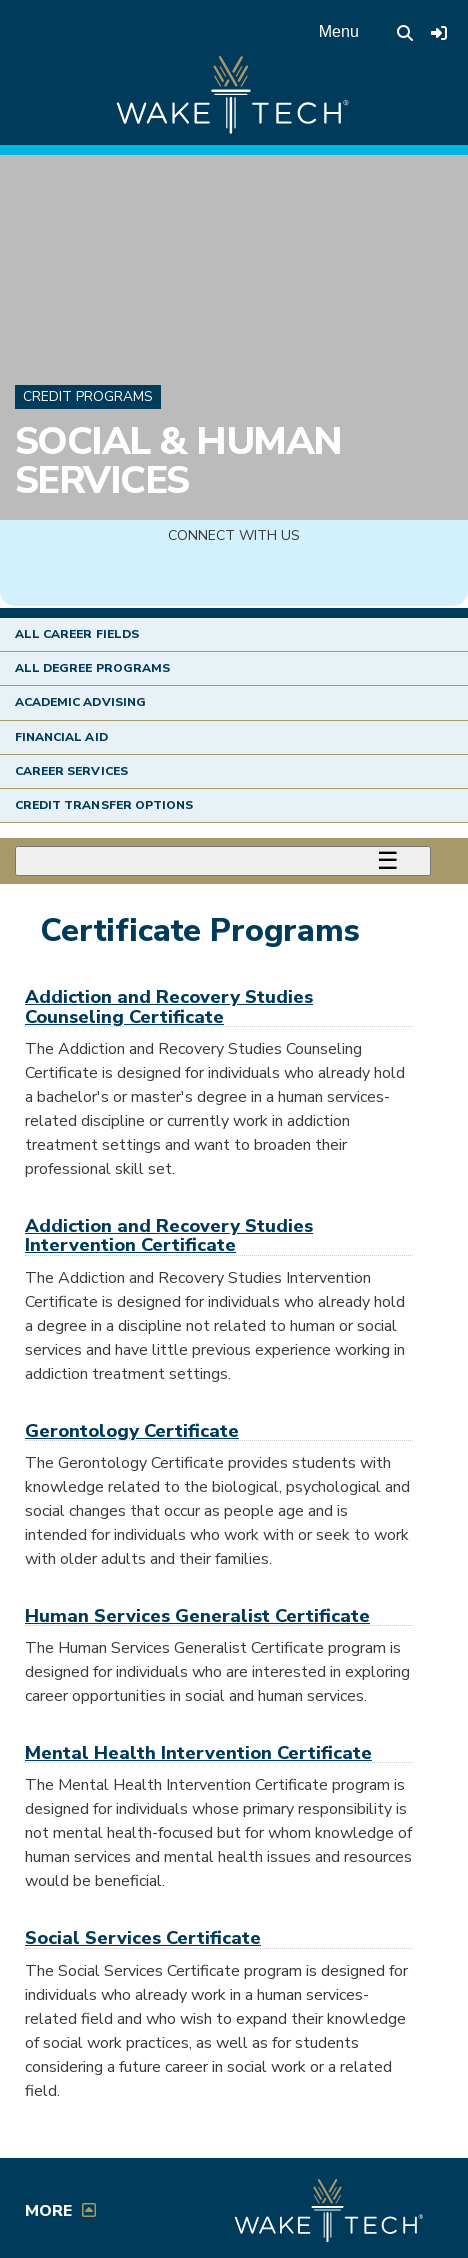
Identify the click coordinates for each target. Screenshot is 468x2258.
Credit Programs (88, 396)
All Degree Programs (92, 668)
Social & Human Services (178, 460)
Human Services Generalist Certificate (197, 1615)
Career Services (71, 771)
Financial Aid (61, 737)
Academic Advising (80, 702)
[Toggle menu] (223, 861)
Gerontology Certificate (132, 1430)
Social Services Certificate (143, 1937)
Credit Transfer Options (104, 805)
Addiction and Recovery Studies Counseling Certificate (169, 1006)
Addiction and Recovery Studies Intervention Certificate (169, 1235)
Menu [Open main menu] (339, 31)
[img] (234, 577)
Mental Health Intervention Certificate (198, 1752)
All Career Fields (77, 634)
